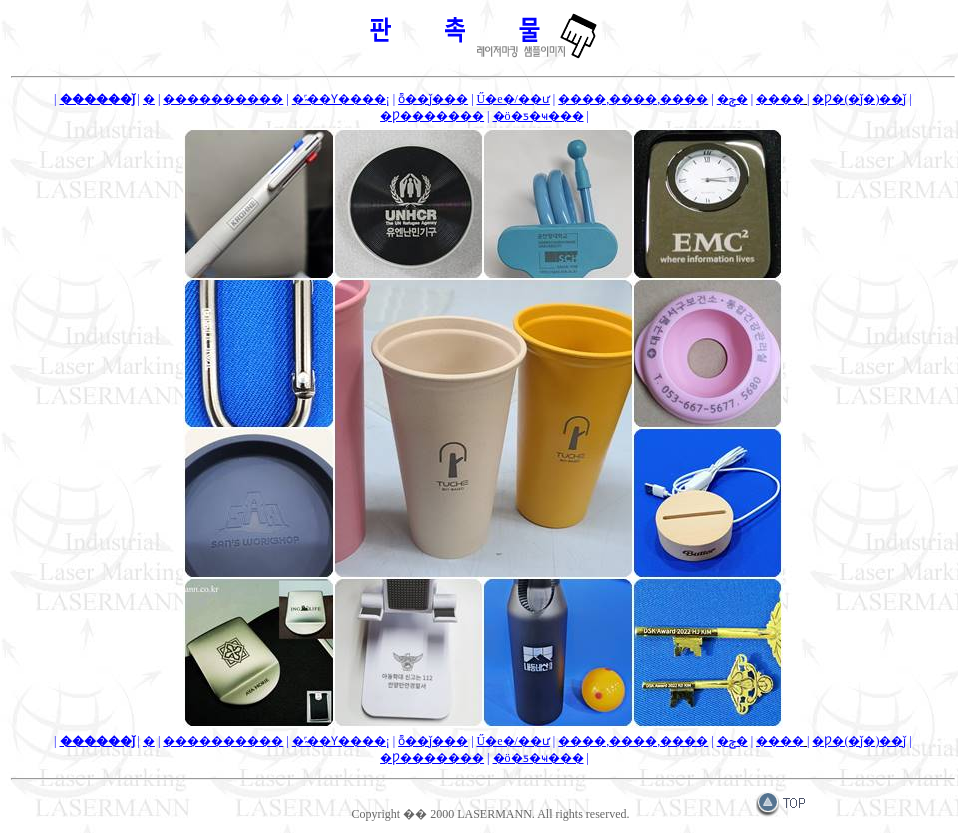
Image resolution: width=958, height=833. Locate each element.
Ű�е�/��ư (513, 99)
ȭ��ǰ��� (433, 99)
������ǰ (97, 99)
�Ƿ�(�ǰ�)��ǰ (859, 99)
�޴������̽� (149, 99)
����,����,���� (633, 99)
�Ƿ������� (432, 116)
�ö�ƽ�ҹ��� (538, 116)
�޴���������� (223, 99)
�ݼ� (732, 99)
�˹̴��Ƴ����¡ (341, 99)
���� (780, 99)
